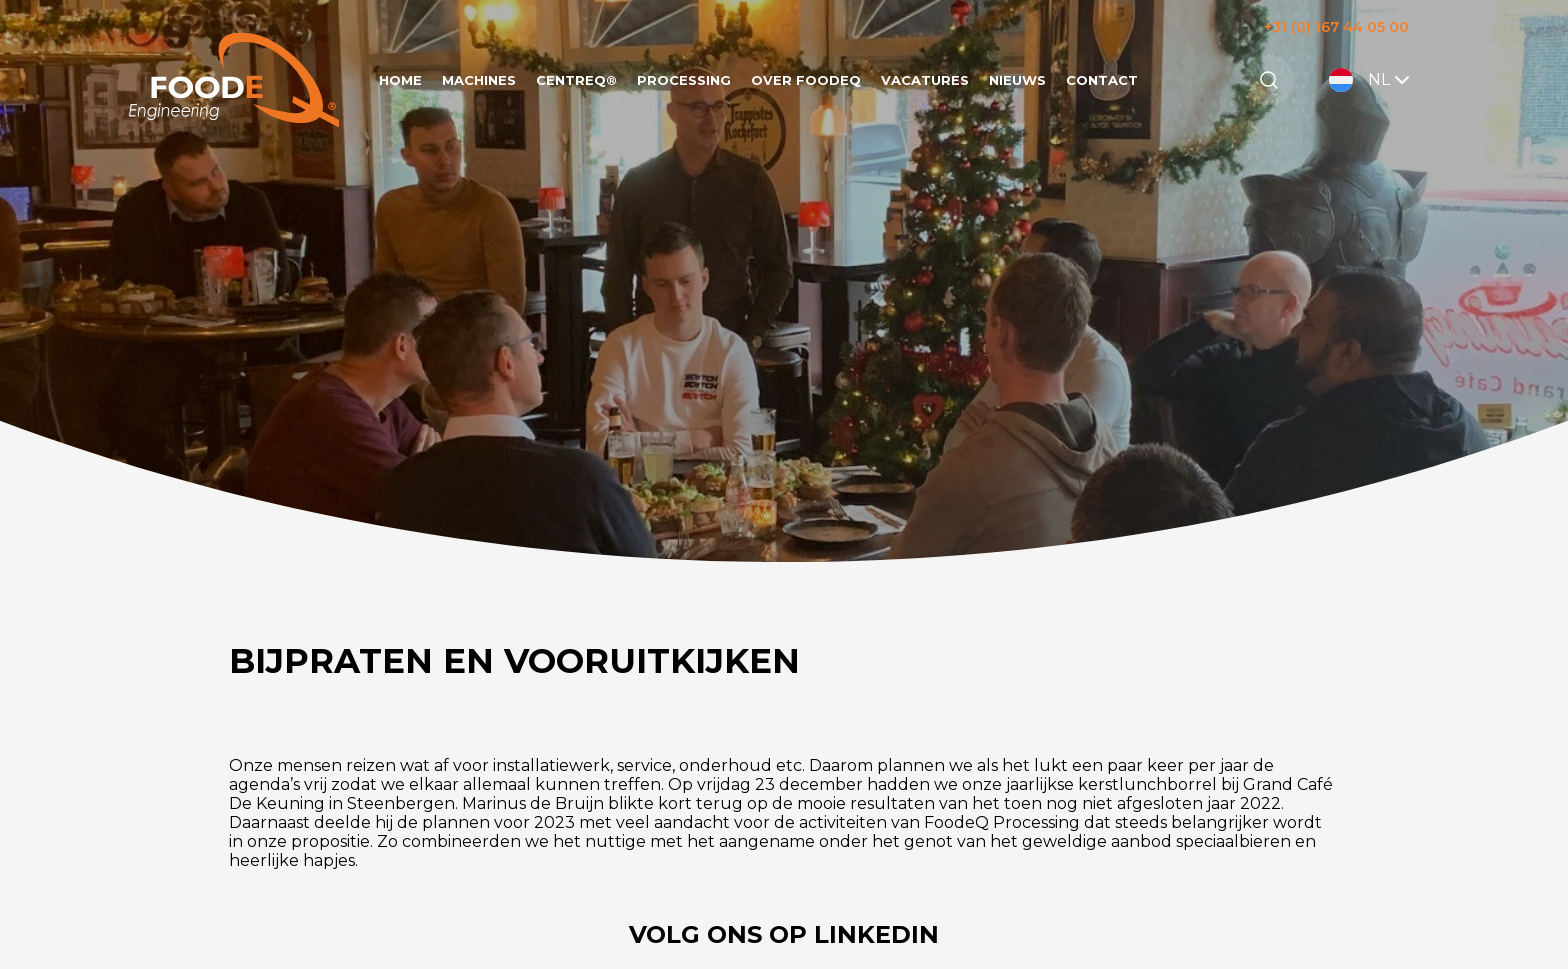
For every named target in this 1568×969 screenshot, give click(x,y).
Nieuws (1017, 80)
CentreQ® (576, 80)
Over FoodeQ (806, 80)
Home (400, 80)
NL (1371, 80)
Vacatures (925, 80)
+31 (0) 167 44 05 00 (1336, 27)
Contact (1102, 80)
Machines (479, 80)
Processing (684, 80)
